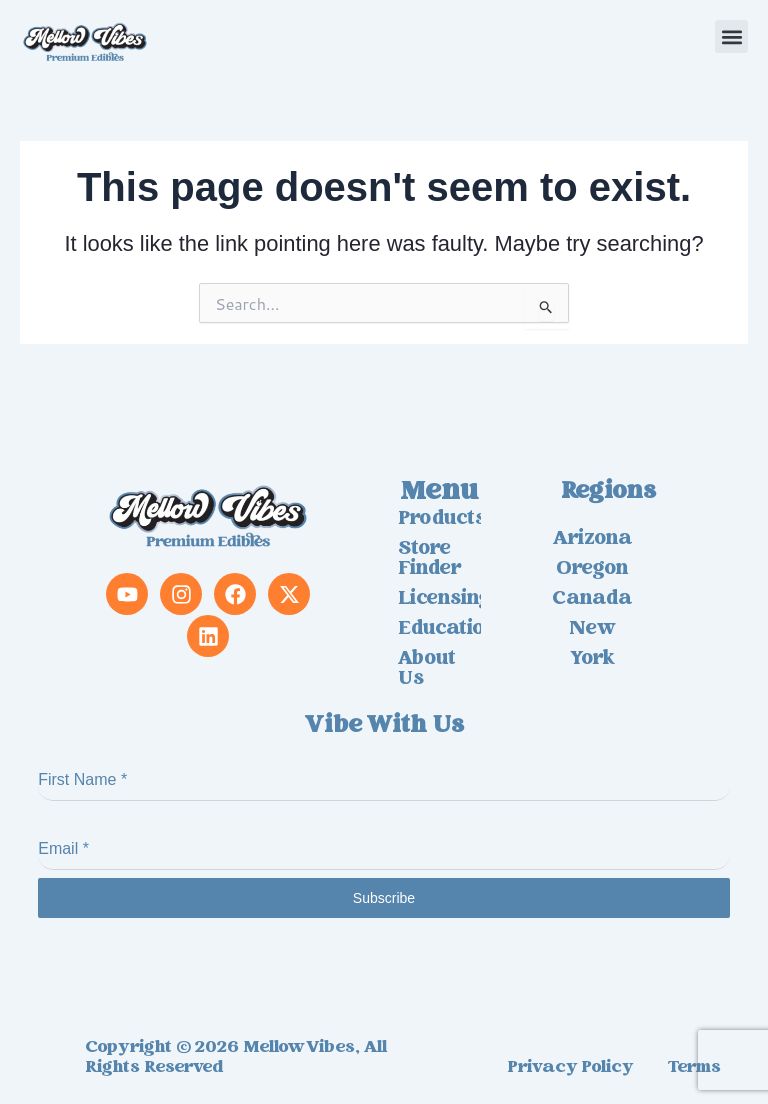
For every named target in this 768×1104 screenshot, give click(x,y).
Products (439, 520)
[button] (731, 36)
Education (439, 630)
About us (427, 670)
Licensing (439, 600)
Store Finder (429, 560)
